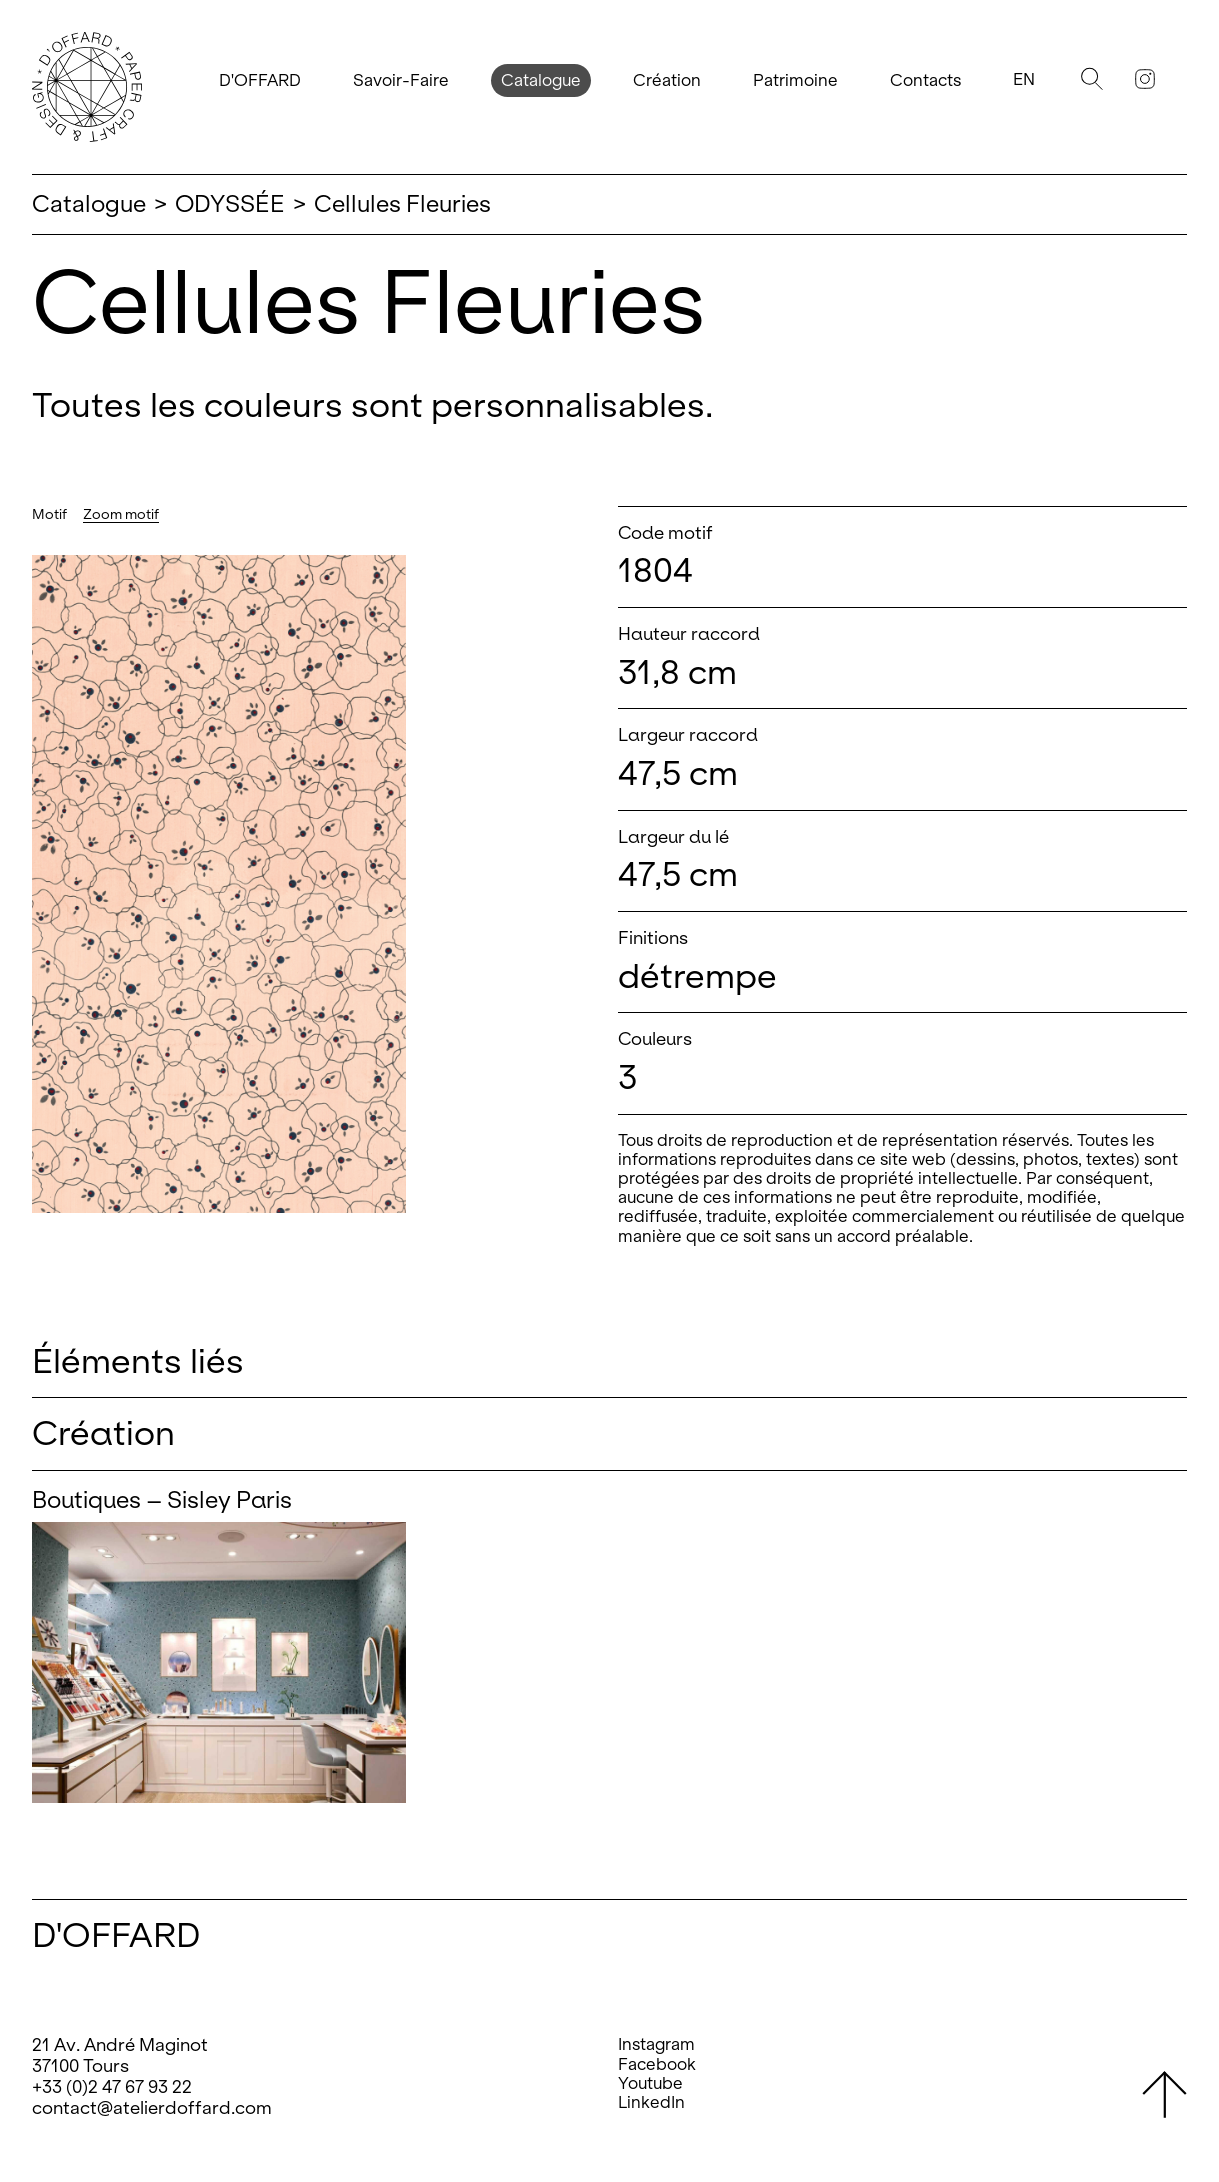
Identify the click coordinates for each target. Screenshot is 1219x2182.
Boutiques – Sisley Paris (162, 1500)
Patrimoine (795, 80)
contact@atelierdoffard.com (152, 2108)
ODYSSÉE (230, 204)
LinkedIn (651, 2102)
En (1024, 79)
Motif (49, 514)
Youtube (650, 2083)
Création (667, 80)
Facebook (657, 2064)
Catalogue (541, 80)
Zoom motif (121, 514)
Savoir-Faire (401, 80)
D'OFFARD (260, 80)
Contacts (925, 80)
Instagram (656, 2044)
